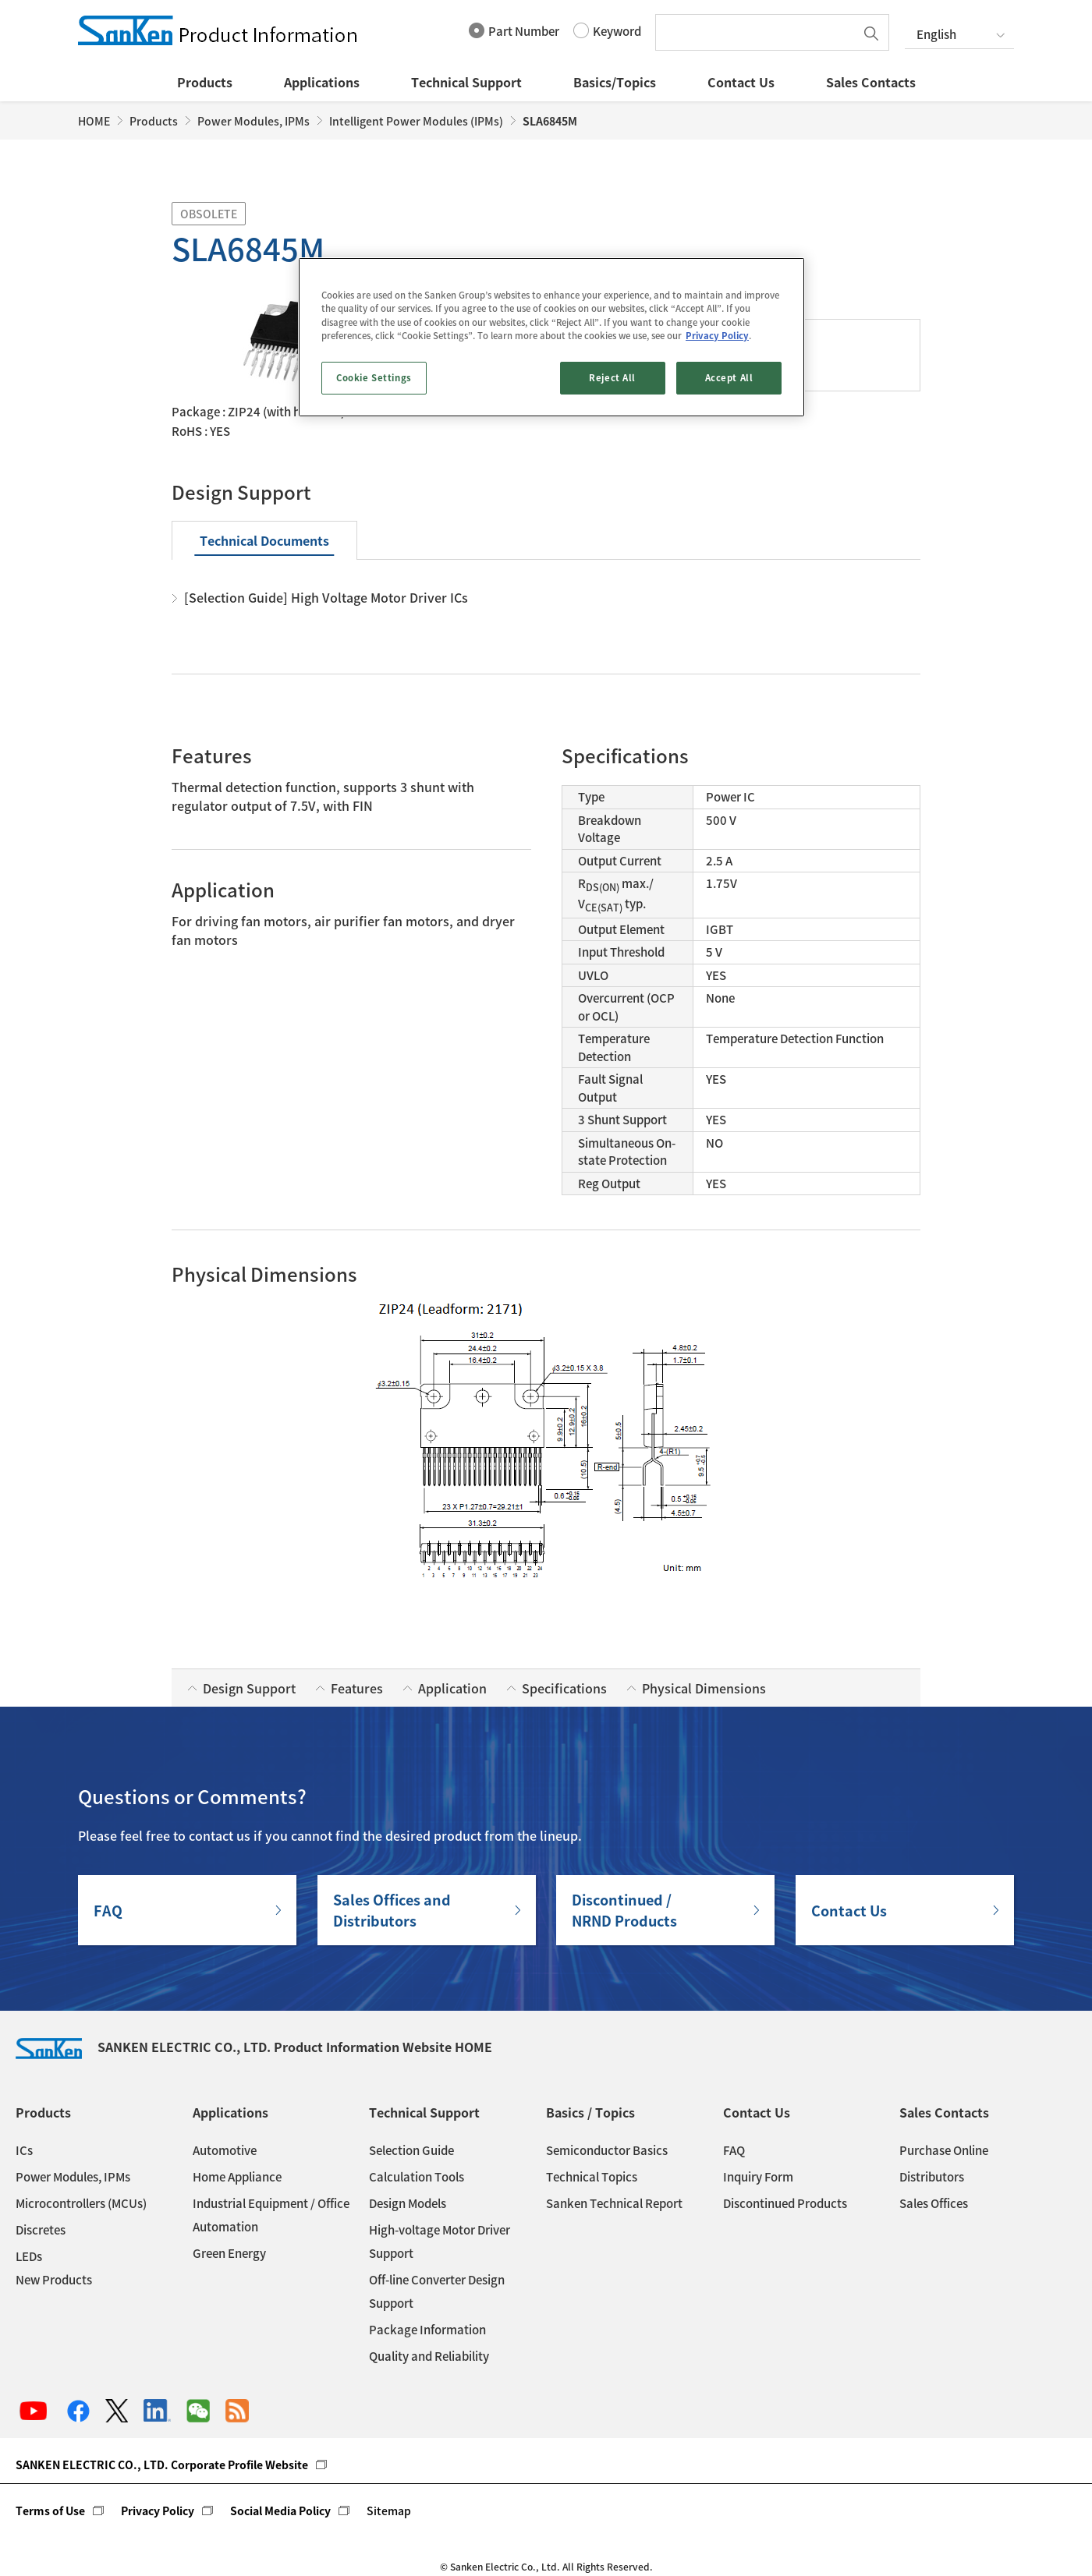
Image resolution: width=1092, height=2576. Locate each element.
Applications (322, 82)
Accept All (729, 377)
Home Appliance (237, 2176)
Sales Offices (933, 2203)
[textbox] (759, 32)
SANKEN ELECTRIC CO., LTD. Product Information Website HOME (254, 2046)
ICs (24, 2150)
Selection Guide (411, 2150)
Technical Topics (591, 2176)
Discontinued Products (785, 2203)
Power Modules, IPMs (253, 121)
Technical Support (466, 82)
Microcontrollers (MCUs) (81, 2203)
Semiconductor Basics (607, 2150)
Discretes (41, 2229)
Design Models (407, 2203)
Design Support (249, 1688)
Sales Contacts (871, 82)
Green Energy (229, 2253)
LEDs (29, 2256)
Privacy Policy (157, 2510)
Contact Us (741, 82)
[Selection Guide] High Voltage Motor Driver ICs (326, 597)
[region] (551, 336)
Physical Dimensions (704, 1688)
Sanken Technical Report (614, 2203)
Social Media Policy (280, 2510)
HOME (94, 121)
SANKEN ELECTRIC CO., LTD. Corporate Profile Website (162, 2464)
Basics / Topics (590, 2112)
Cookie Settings (374, 377)
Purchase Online (943, 2150)
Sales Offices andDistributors (392, 1910)
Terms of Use (50, 2510)
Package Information (427, 2329)
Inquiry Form (758, 2176)
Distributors (931, 2176)
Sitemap (389, 2510)
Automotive (225, 2150)
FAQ (108, 1910)
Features (357, 1688)
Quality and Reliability (429, 2356)
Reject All (612, 377)
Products (204, 82)
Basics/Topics (614, 82)
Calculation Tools (416, 2176)
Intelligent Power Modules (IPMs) (416, 121)
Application (452, 1688)
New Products (54, 2279)
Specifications (564, 1688)
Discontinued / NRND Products (624, 1910)
